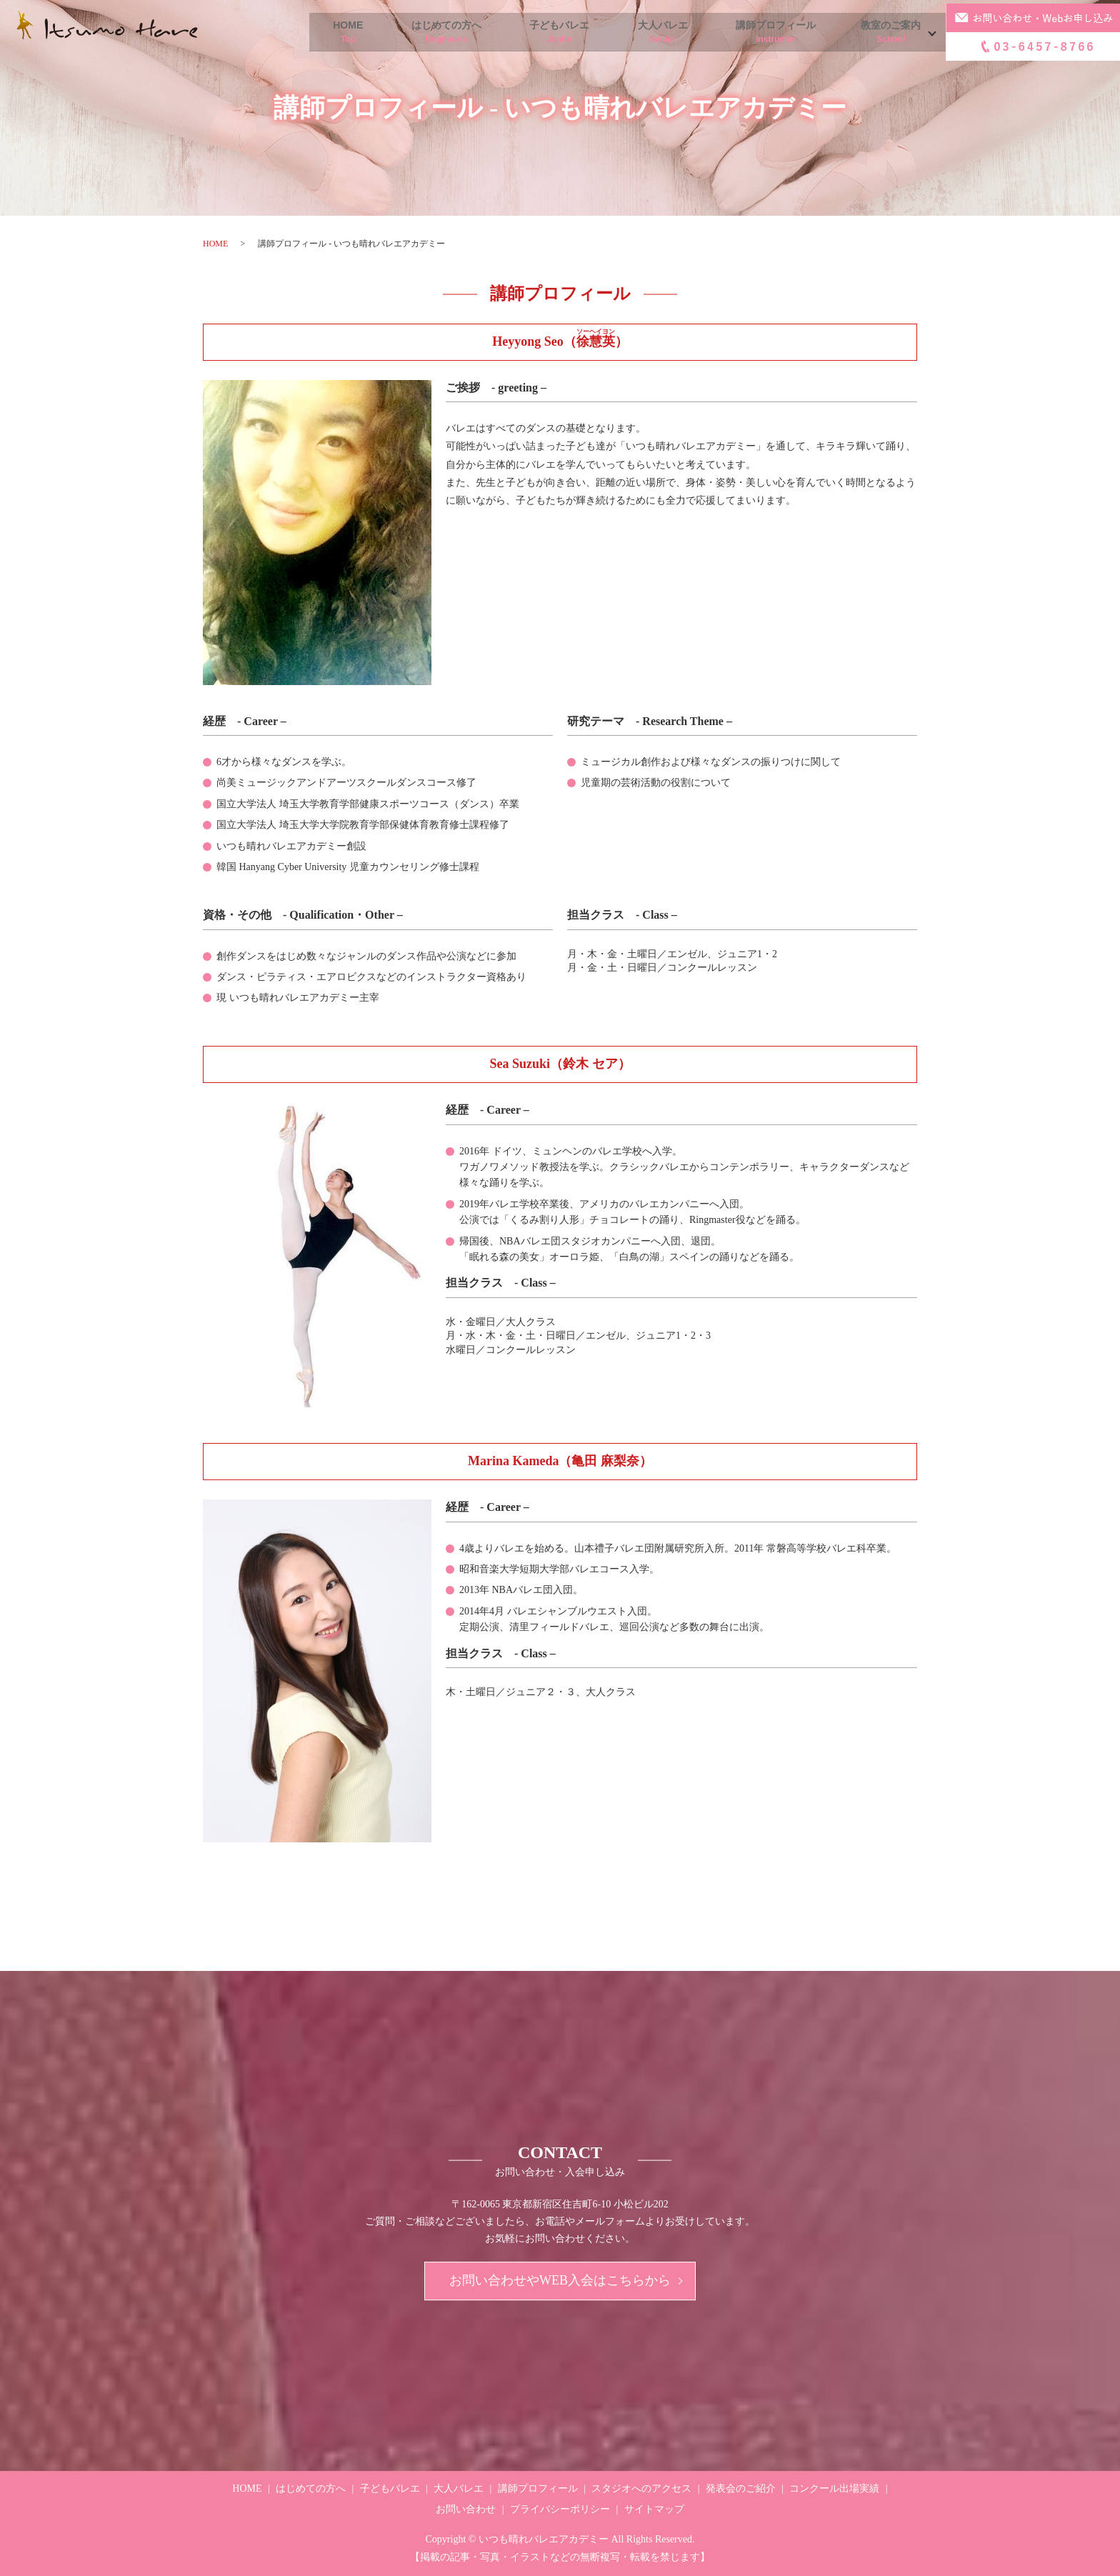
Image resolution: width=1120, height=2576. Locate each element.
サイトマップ (654, 2509)
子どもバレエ (526, 32)
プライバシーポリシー (560, 2509)
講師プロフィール (761, 32)
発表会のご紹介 (741, 2488)
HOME (295, 32)
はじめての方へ (403, 32)
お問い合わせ (466, 2509)
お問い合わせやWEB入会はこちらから (560, 2281)
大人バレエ (639, 32)
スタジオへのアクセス (641, 2488)
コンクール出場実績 (834, 2488)
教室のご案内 (886, 32)
